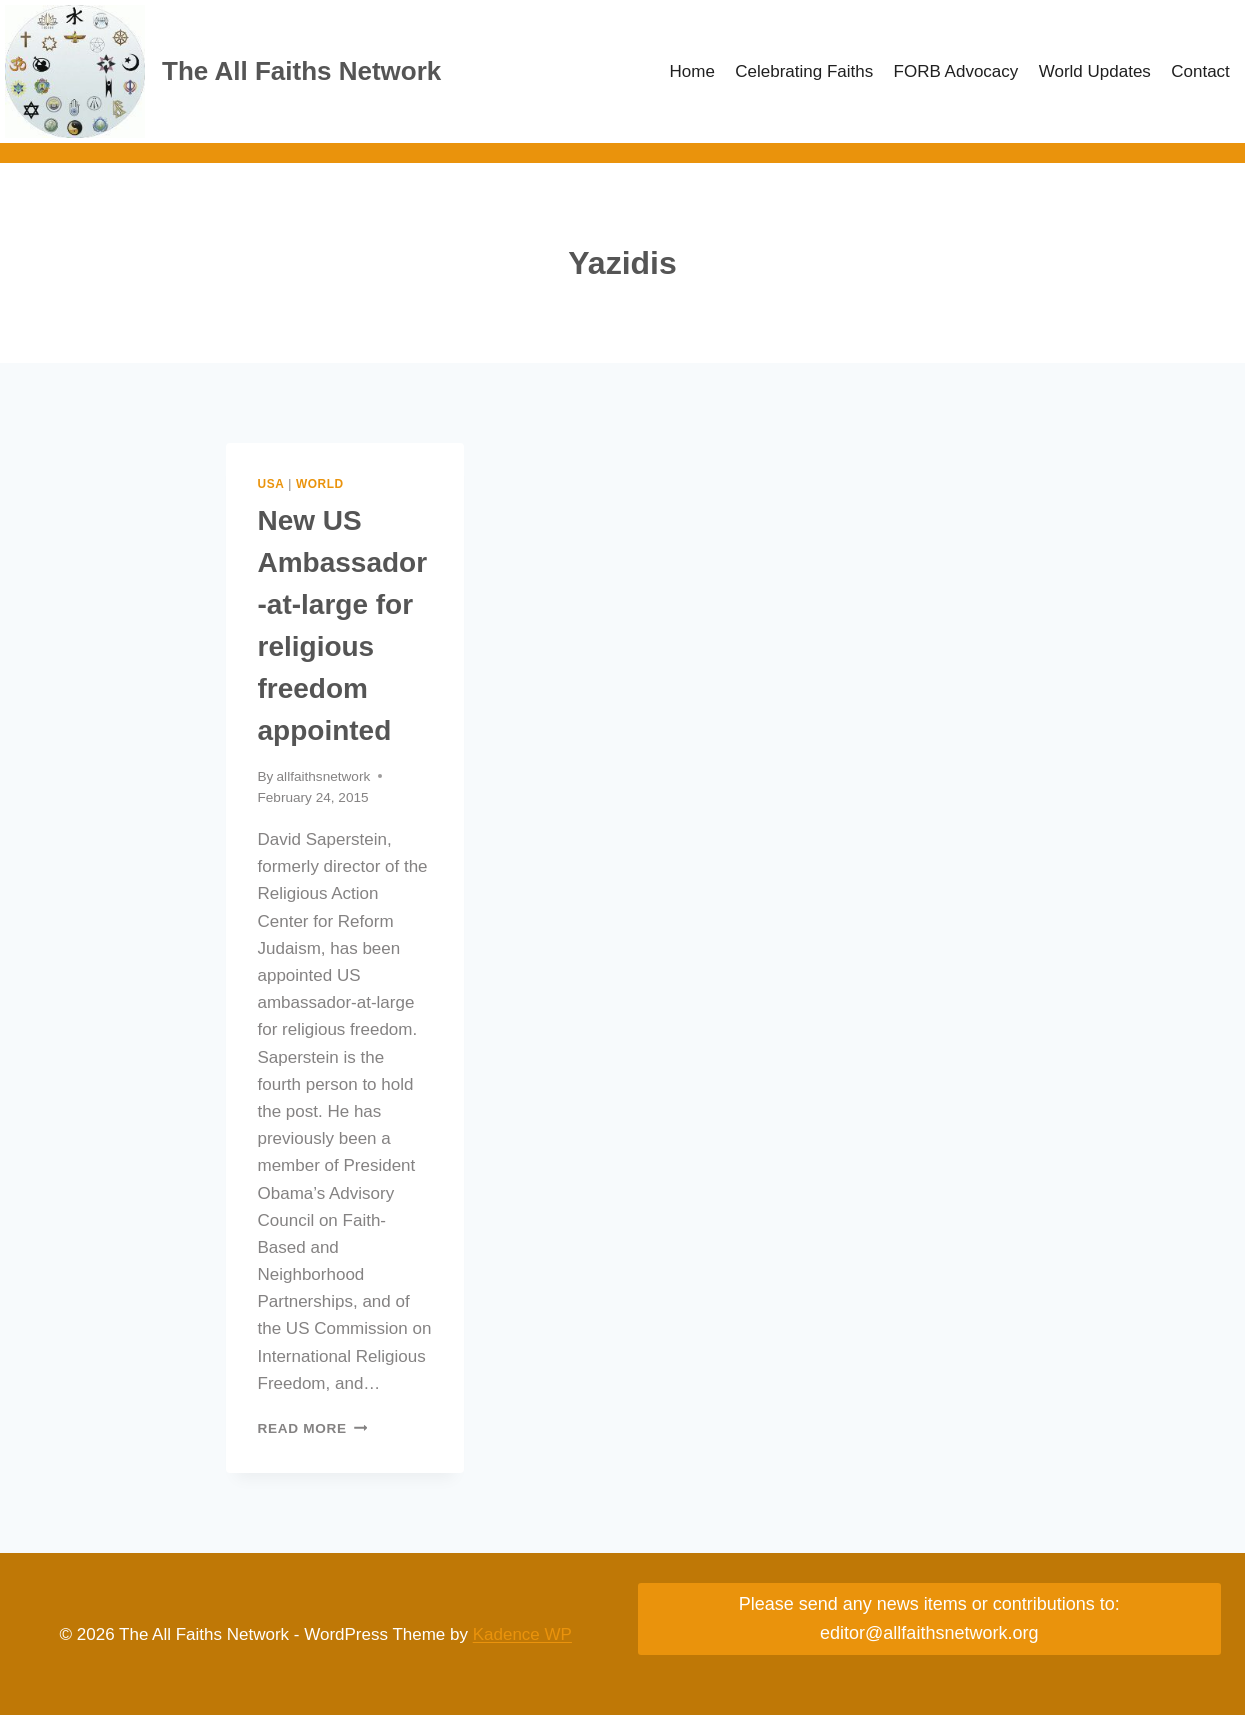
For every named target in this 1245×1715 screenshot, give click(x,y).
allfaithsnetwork (324, 776)
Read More (313, 1428)
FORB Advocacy (956, 71)
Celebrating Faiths (804, 71)
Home (692, 71)
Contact (1200, 71)
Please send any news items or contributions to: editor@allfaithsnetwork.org (929, 1618)
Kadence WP (522, 1634)
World (320, 484)
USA (271, 484)
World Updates (1095, 71)
